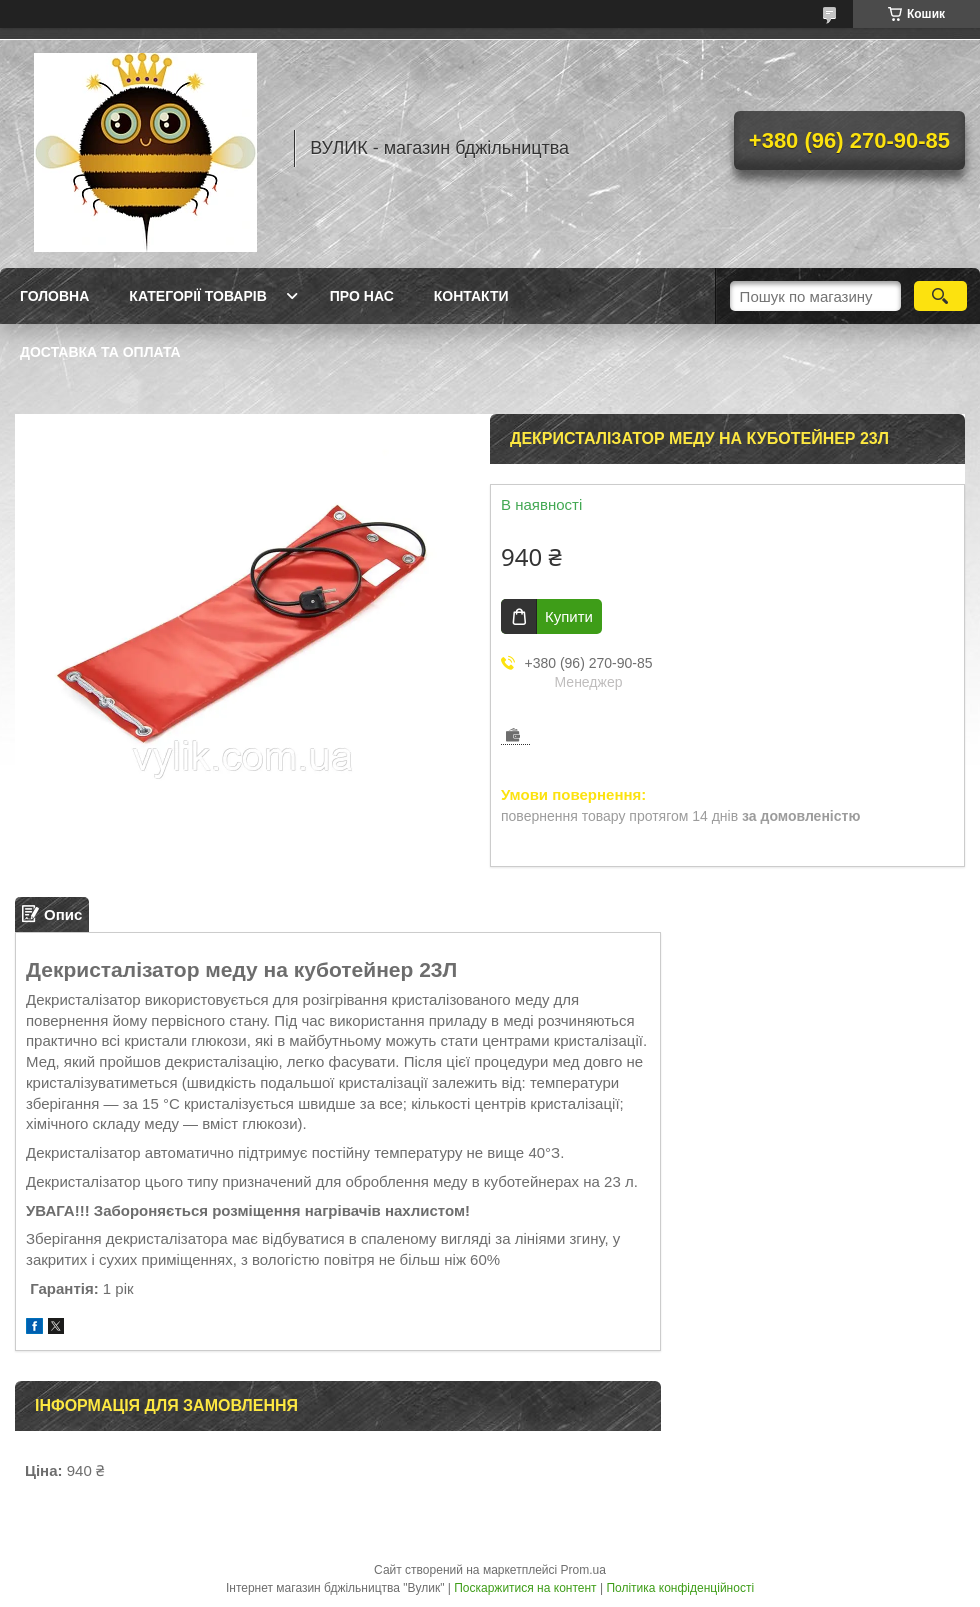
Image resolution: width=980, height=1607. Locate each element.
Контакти (471, 296)
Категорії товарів (197, 296)
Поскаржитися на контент (525, 1588)
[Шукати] (940, 296)
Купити (569, 616)
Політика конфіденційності (680, 1588)
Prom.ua (583, 1570)
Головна (54, 296)
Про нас (362, 296)
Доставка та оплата (100, 352)
